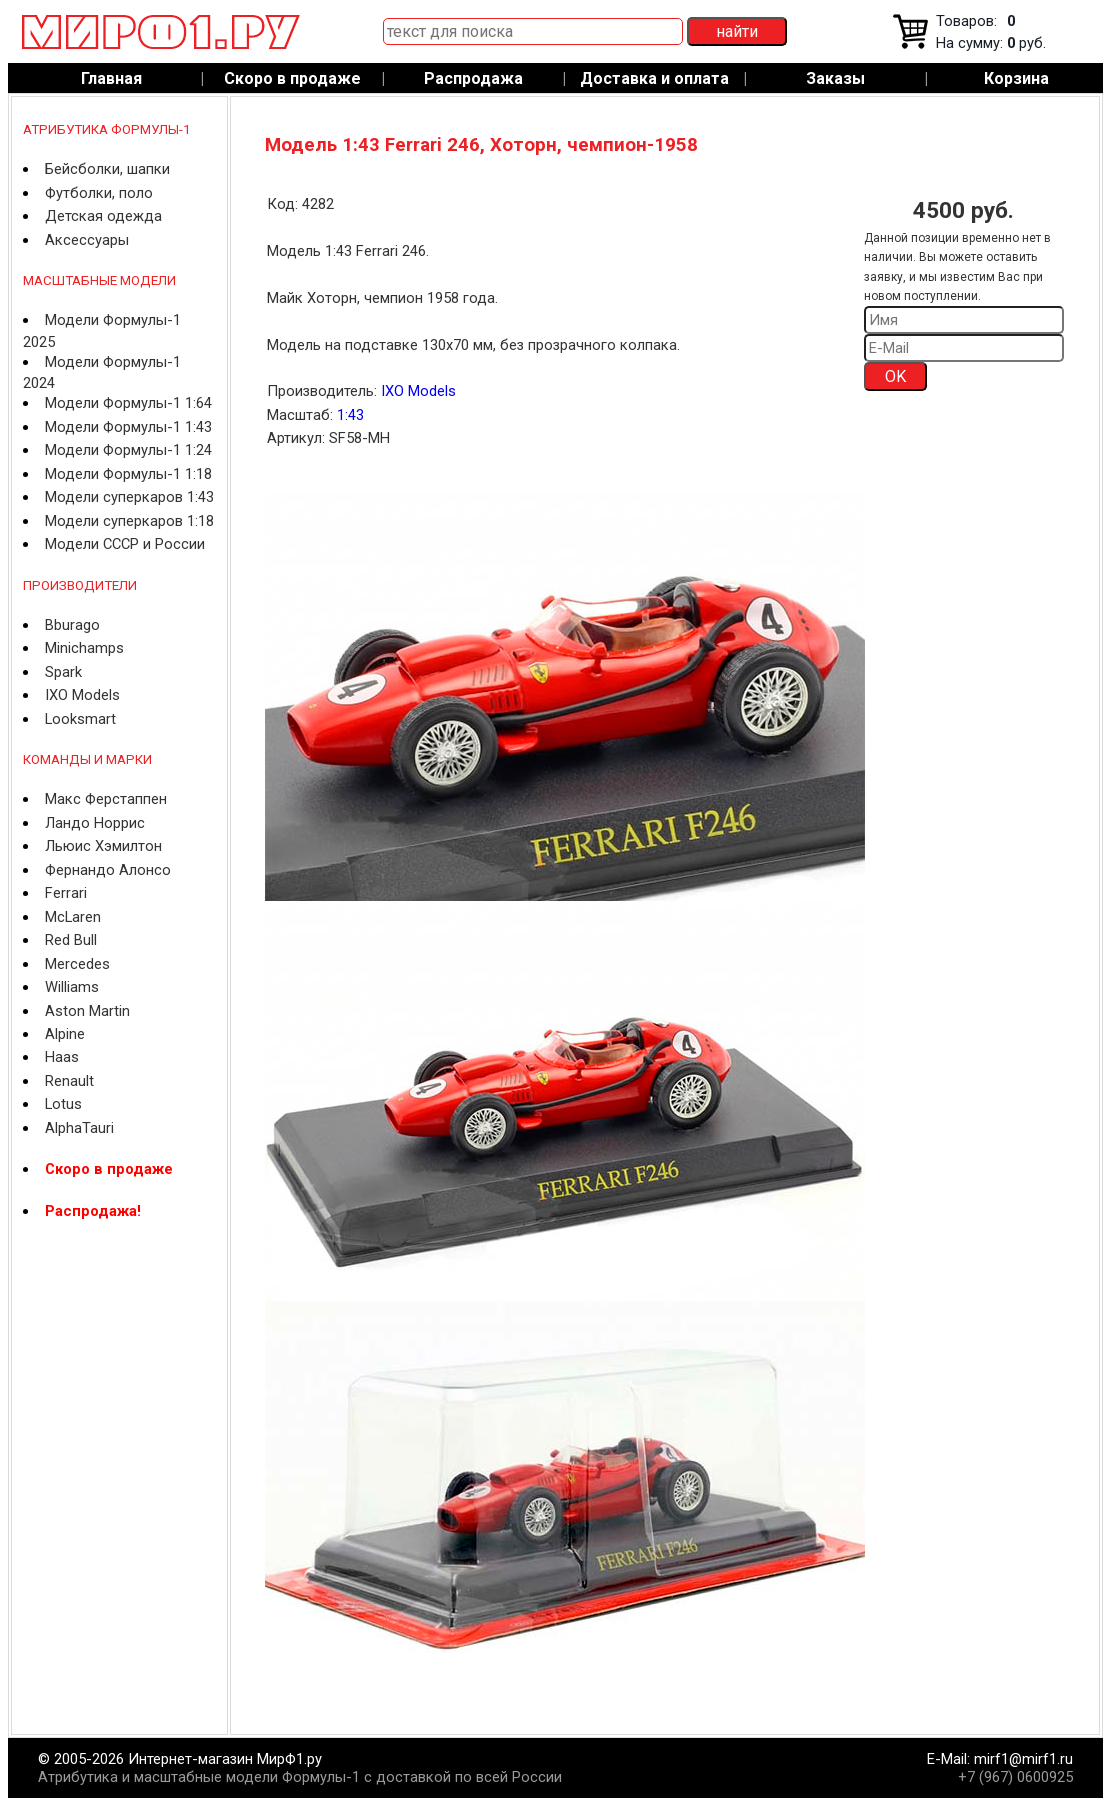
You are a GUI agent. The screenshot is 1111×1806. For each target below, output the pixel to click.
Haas (62, 1057)
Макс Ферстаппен (106, 799)
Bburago (72, 625)
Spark (63, 672)
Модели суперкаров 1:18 (129, 521)
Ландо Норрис (95, 823)
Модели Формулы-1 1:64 (128, 403)
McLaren (73, 917)
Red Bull (71, 940)
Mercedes (77, 964)
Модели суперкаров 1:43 (129, 497)
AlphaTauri (79, 1128)
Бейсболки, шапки (107, 169)
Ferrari (66, 893)
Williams (72, 987)
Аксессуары (87, 240)
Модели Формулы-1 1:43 (128, 427)
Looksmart (80, 719)
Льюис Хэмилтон (103, 846)
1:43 (350, 415)
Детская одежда (103, 216)
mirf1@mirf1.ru (1023, 1759)
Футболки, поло (99, 193)
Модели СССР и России (125, 544)
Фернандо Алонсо (108, 870)
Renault (69, 1081)
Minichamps (84, 648)
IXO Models (82, 695)
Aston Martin (87, 1011)
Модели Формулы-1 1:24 (128, 450)
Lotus (63, 1104)
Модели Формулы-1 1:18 (128, 474)
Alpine (65, 1034)
